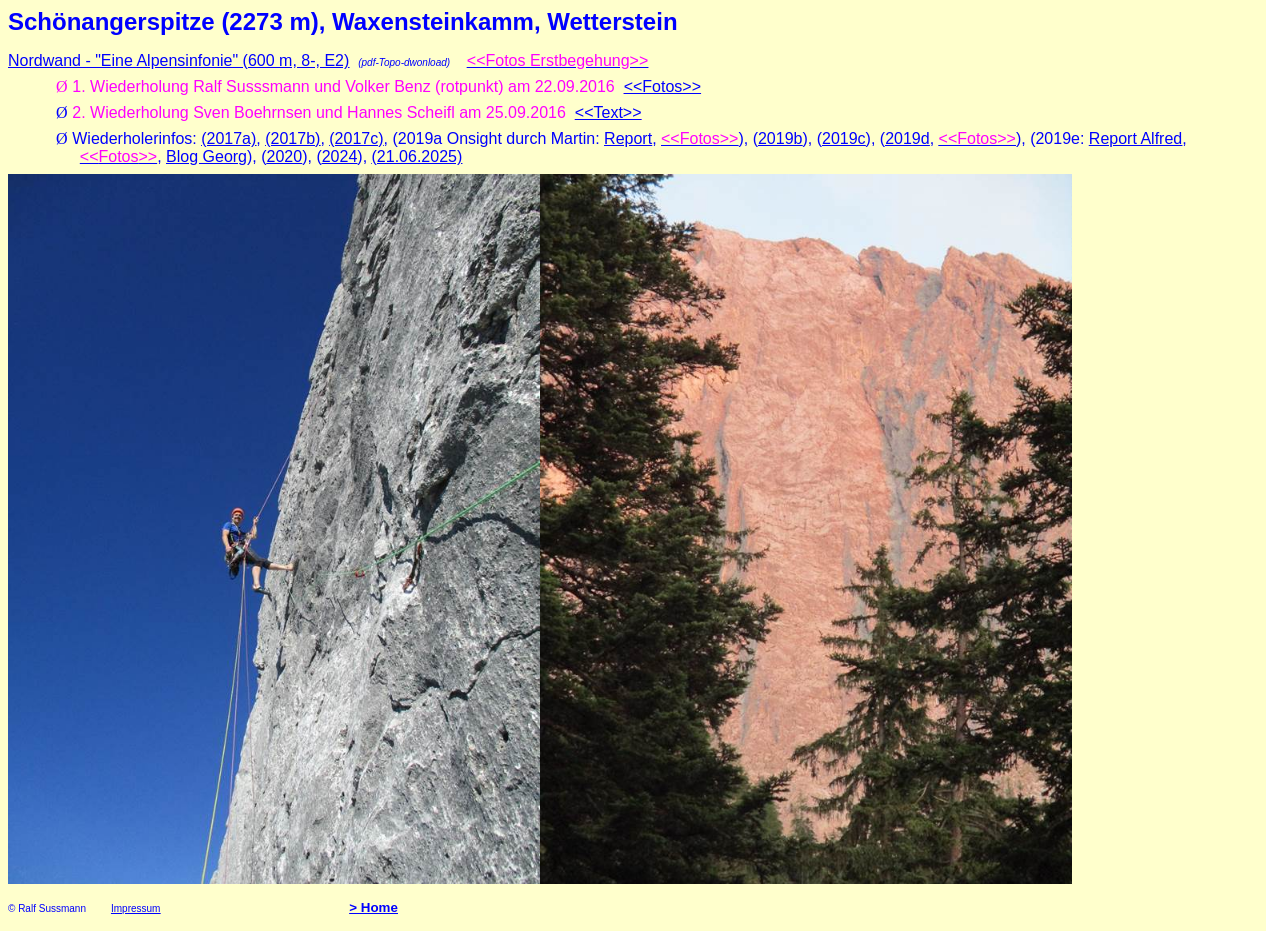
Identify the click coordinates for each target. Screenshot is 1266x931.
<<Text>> (608, 112)
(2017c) (356, 138)
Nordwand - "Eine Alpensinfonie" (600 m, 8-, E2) (178, 60)
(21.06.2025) (417, 156)
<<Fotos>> (662, 86)
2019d (907, 138)
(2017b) (292, 138)
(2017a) (228, 138)
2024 (340, 156)
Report (628, 138)
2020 (285, 156)
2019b (780, 138)
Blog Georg (206, 156)
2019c (844, 138)
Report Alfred (1135, 138)
